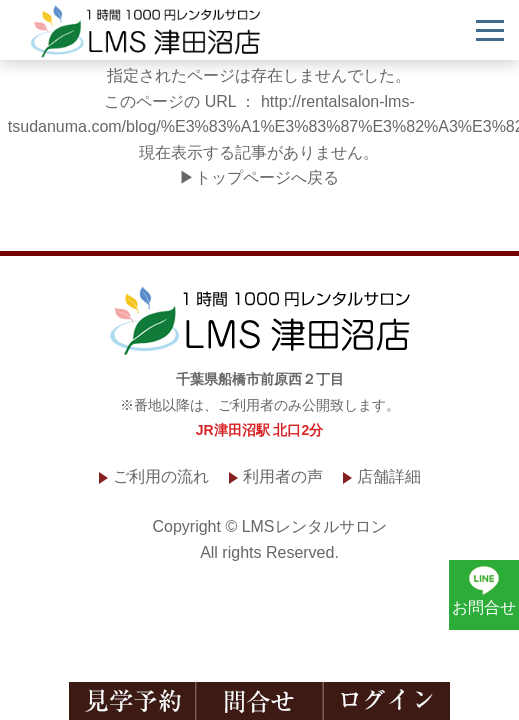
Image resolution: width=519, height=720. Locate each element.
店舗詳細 (389, 476)
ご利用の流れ (161, 476)
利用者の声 (283, 476)
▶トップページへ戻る (259, 177)
